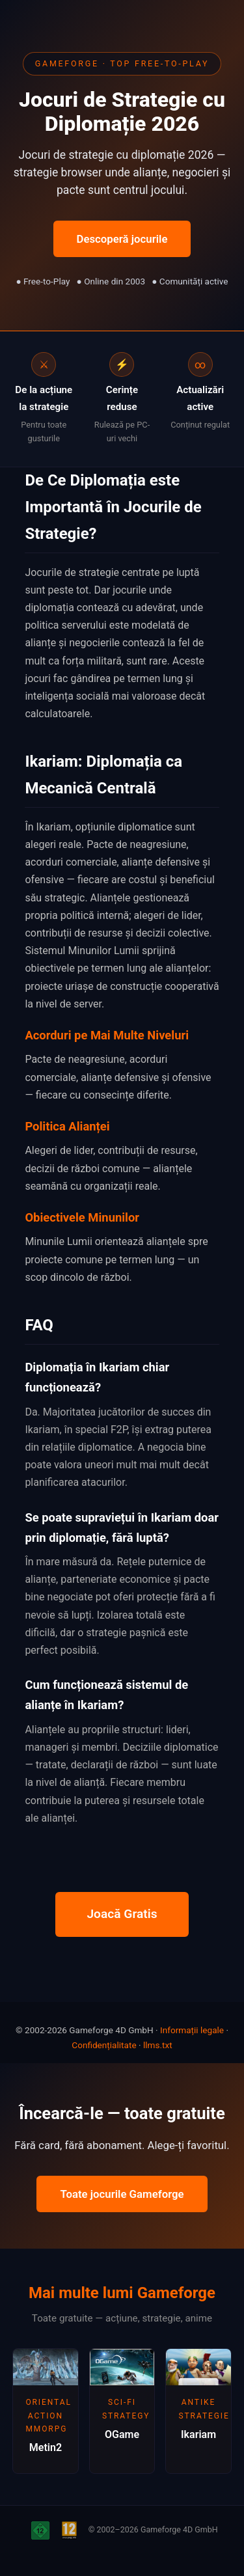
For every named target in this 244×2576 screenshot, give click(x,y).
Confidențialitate (104, 2045)
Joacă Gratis (122, 1913)
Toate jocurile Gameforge (121, 2193)
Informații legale (192, 2030)
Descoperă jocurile (122, 238)
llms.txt (157, 2045)
